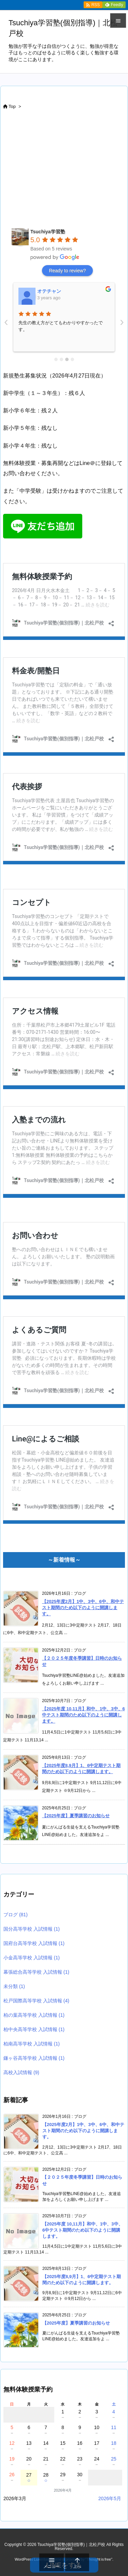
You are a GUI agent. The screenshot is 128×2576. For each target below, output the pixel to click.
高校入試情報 (21, 2072)
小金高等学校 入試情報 (31, 1957)
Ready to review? (67, 270)
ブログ (15, 1914)
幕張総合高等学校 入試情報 (36, 1972)
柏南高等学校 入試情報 (31, 2043)
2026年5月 (109, 2498)
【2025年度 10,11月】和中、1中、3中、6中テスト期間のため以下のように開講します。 (83, 1715)
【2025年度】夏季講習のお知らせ (76, 1815)
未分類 (14, 1986)
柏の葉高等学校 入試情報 (34, 2015)
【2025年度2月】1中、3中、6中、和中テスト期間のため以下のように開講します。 (83, 1607)
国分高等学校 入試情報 (31, 1929)
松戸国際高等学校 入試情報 (36, 2000)
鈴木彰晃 (46, 291)
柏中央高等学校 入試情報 (34, 2029)
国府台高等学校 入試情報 (34, 1943)
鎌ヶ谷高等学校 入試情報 (34, 2058)
